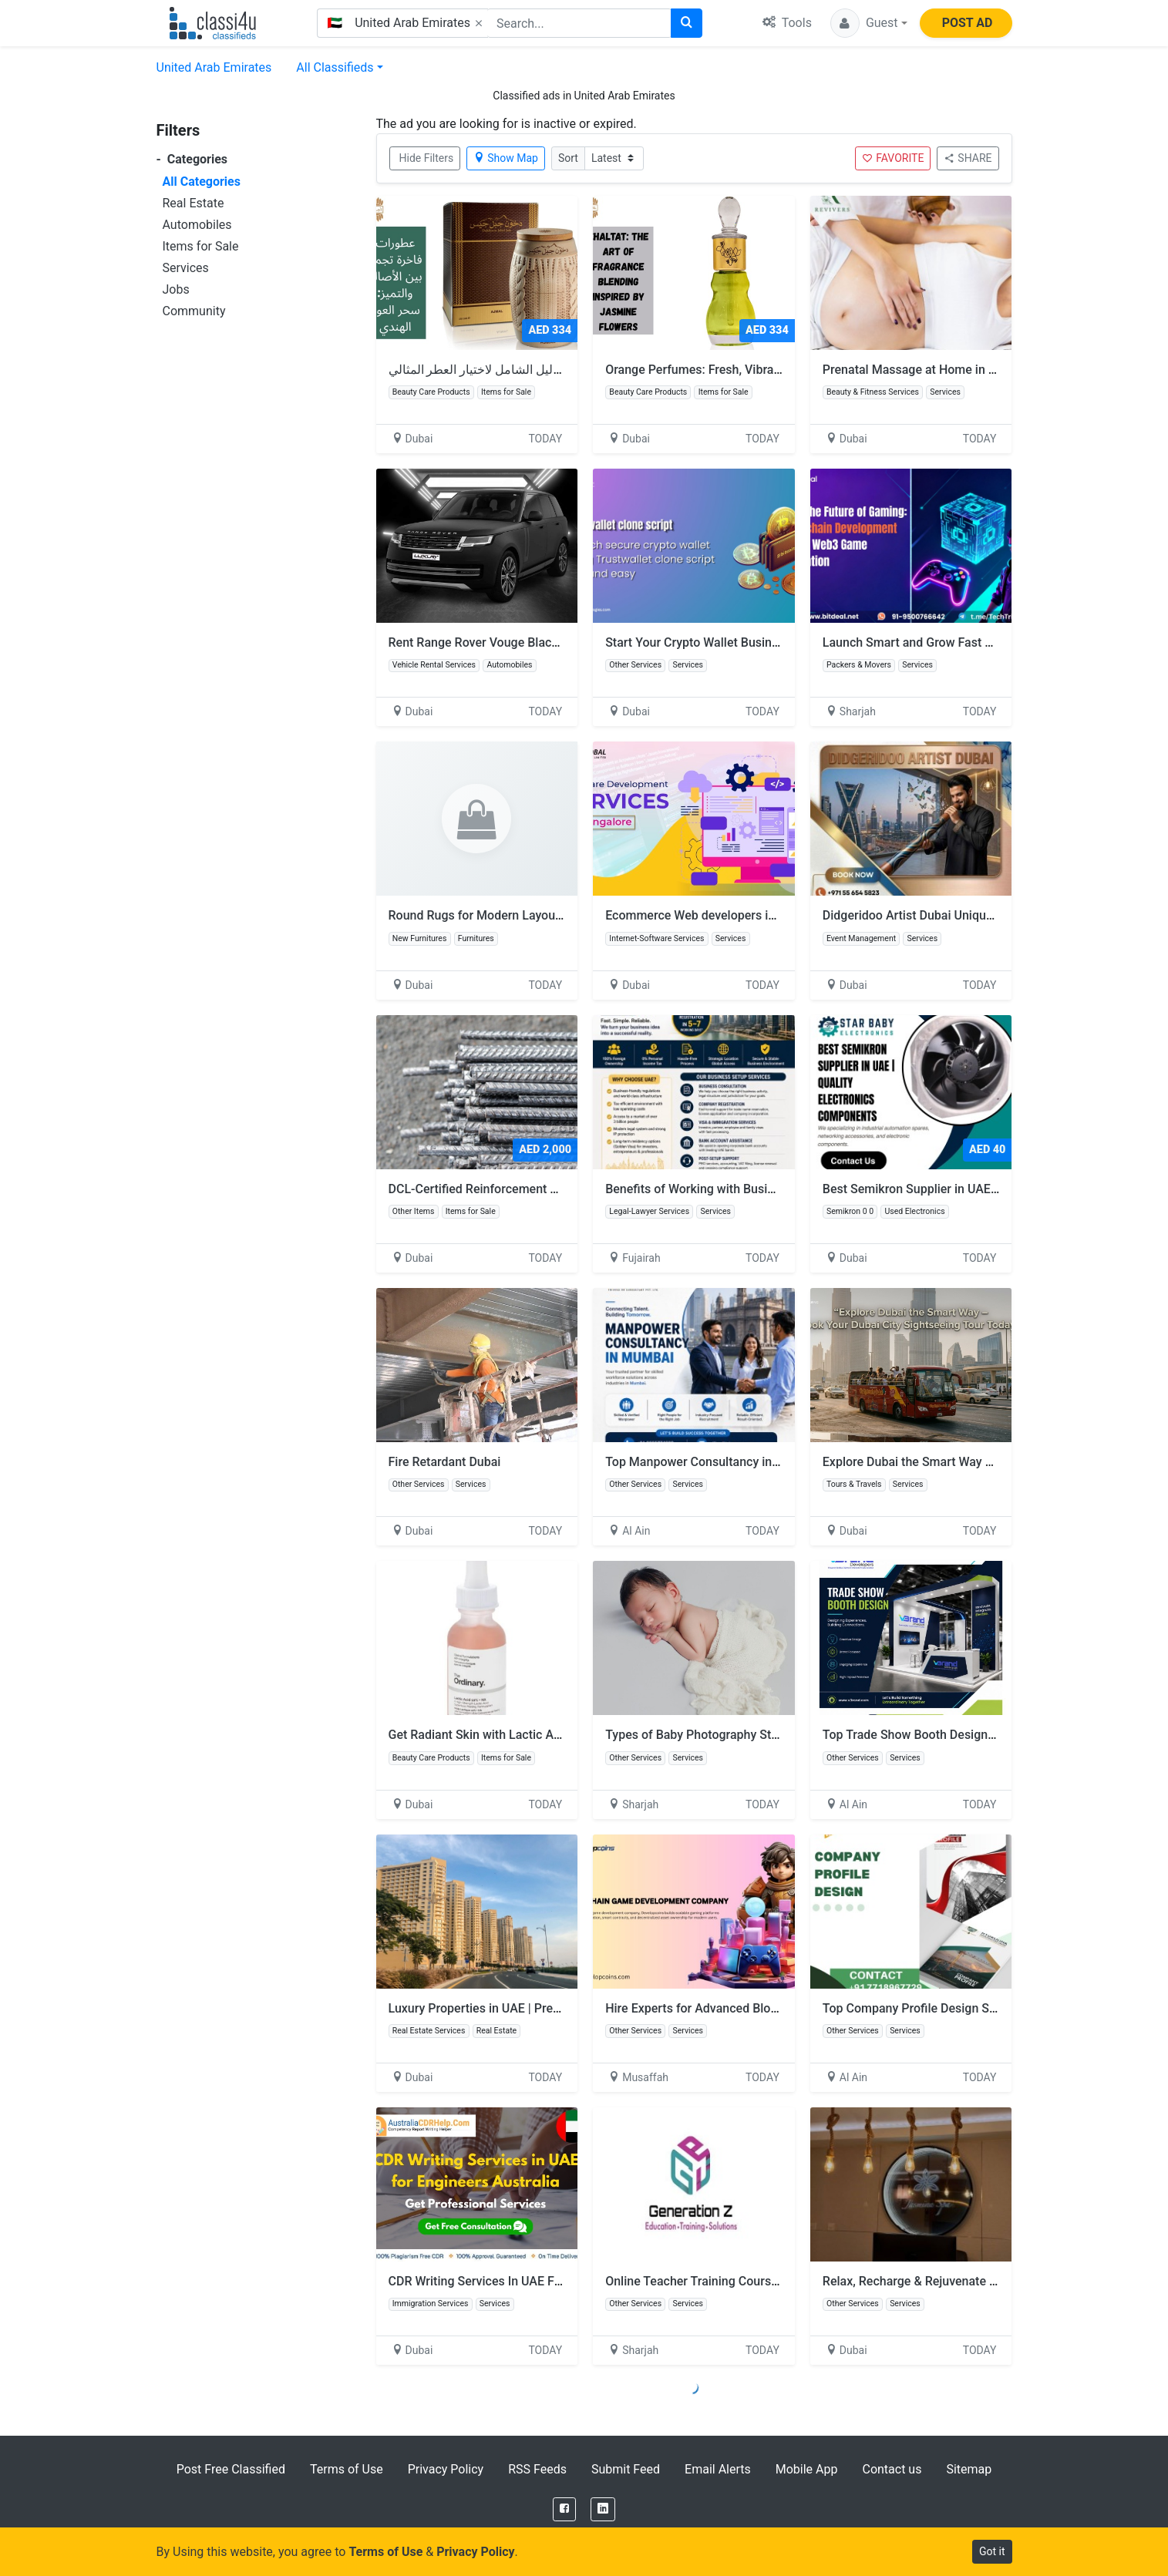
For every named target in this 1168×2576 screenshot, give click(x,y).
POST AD (967, 22)
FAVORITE (893, 158)
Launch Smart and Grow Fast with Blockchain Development (985, 642)
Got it (992, 2551)
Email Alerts (718, 2469)
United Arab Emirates (214, 67)
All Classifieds (334, 67)
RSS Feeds (537, 2469)
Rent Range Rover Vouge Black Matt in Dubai (511, 642)
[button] (868, 23)
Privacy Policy (446, 2469)
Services (186, 268)
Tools (787, 22)
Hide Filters (426, 158)
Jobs (176, 289)
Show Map (505, 158)
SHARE (967, 158)
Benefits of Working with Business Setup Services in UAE (761, 1189)
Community (194, 311)
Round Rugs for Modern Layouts (477, 915)
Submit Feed (625, 2469)
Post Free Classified (231, 2469)
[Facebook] (564, 2509)
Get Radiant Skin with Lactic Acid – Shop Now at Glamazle (549, 1734)
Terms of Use (346, 2469)
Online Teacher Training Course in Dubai (715, 2281)
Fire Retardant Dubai (445, 1461)
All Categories (202, 181)
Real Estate (193, 203)
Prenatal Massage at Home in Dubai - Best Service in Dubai (985, 369)
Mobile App (807, 2469)
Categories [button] (192, 159)
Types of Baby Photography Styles (699, 1734)
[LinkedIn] (603, 2509)
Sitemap (968, 2469)
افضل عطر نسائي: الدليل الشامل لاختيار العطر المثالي (526, 369)
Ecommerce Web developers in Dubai (707, 915)
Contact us (891, 2469)
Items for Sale (201, 246)
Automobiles (197, 224)
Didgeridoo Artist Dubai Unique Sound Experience (959, 915)
